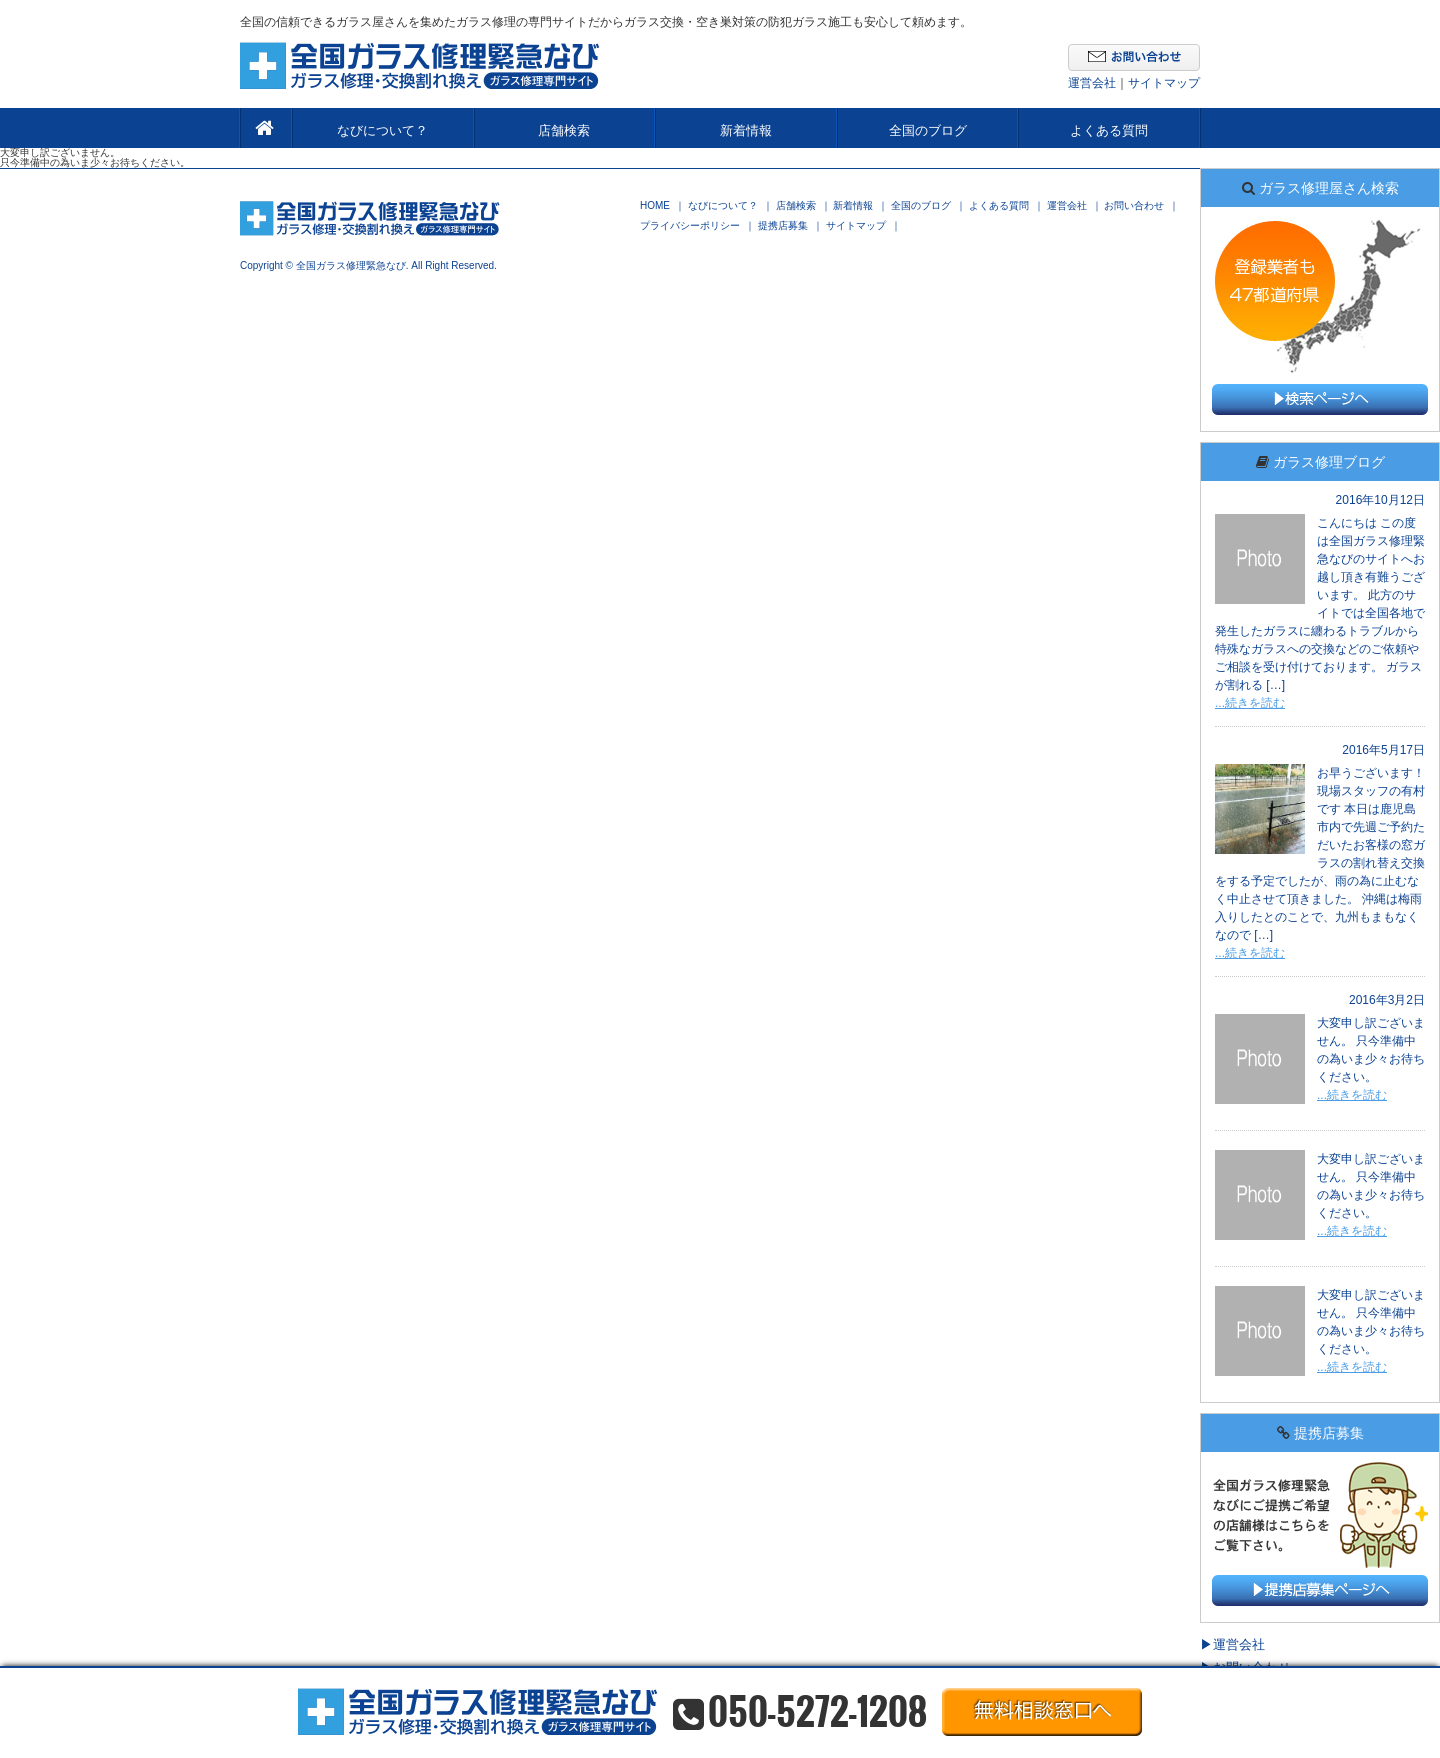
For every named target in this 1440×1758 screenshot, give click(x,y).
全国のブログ (928, 130)
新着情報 (746, 130)
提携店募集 (783, 226)
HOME (655, 206)
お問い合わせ (1134, 206)
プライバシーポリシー (690, 226)
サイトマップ (1164, 83)
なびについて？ (382, 130)
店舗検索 (564, 130)
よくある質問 (1109, 130)
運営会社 (1092, 83)
